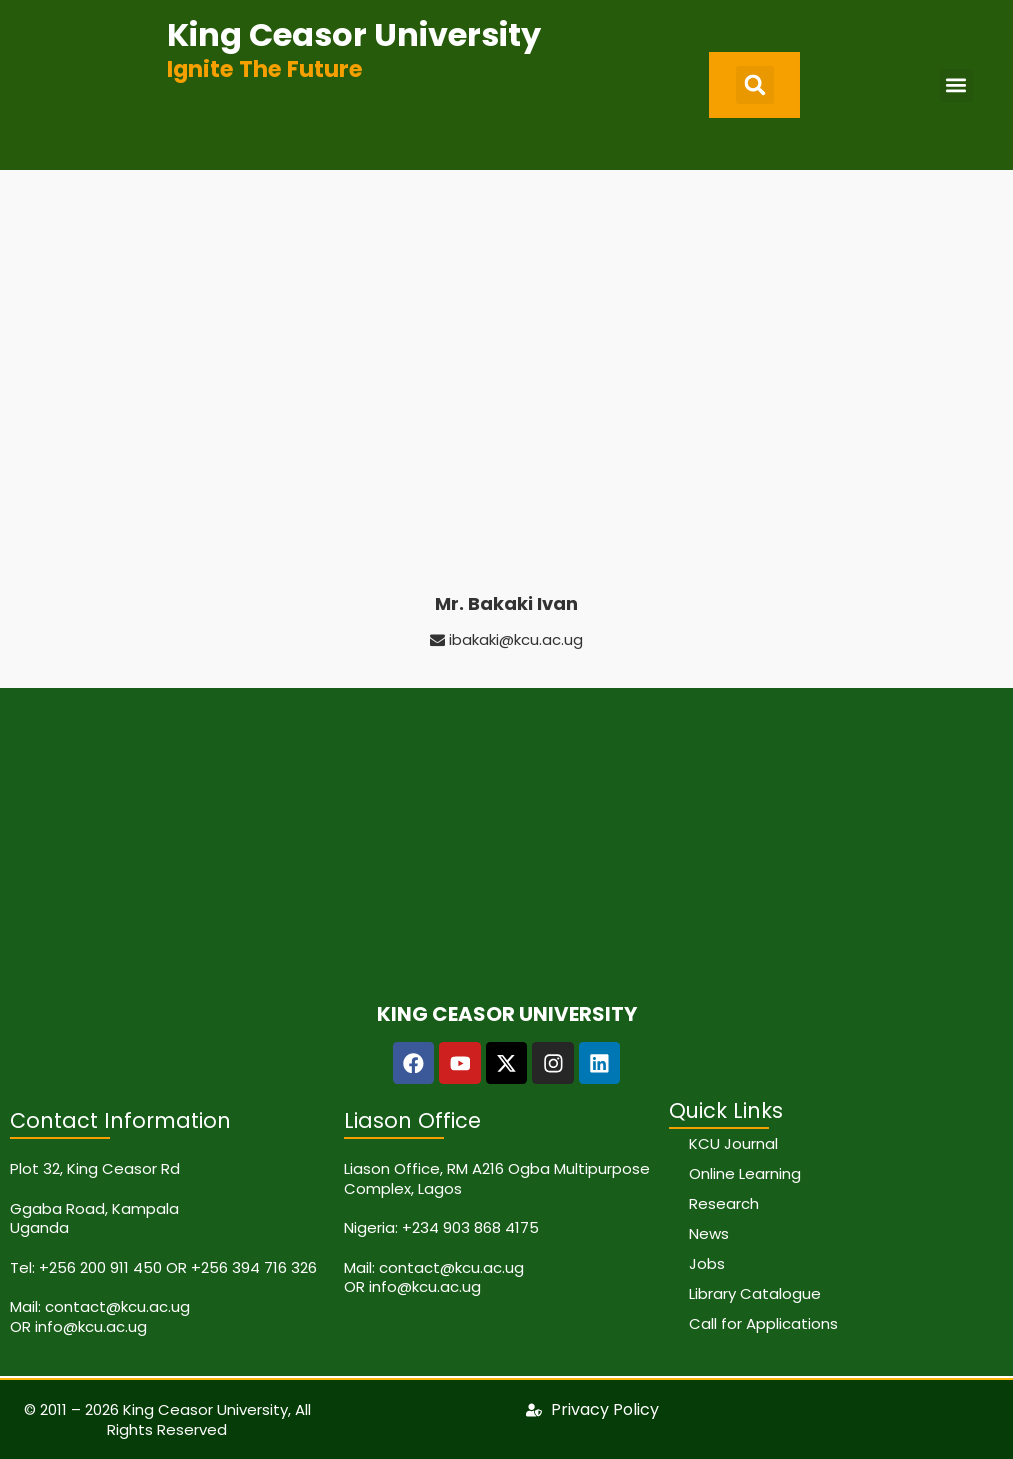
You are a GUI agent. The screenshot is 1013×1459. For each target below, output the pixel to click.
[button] (755, 85)
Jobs (707, 1263)
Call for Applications (763, 1323)
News (709, 1233)
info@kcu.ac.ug (91, 1326)
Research (724, 1203)
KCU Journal (733, 1143)
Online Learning (745, 1173)
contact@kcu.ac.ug (117, 1306)
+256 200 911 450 (100, 1267)
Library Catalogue (755, 1293)
